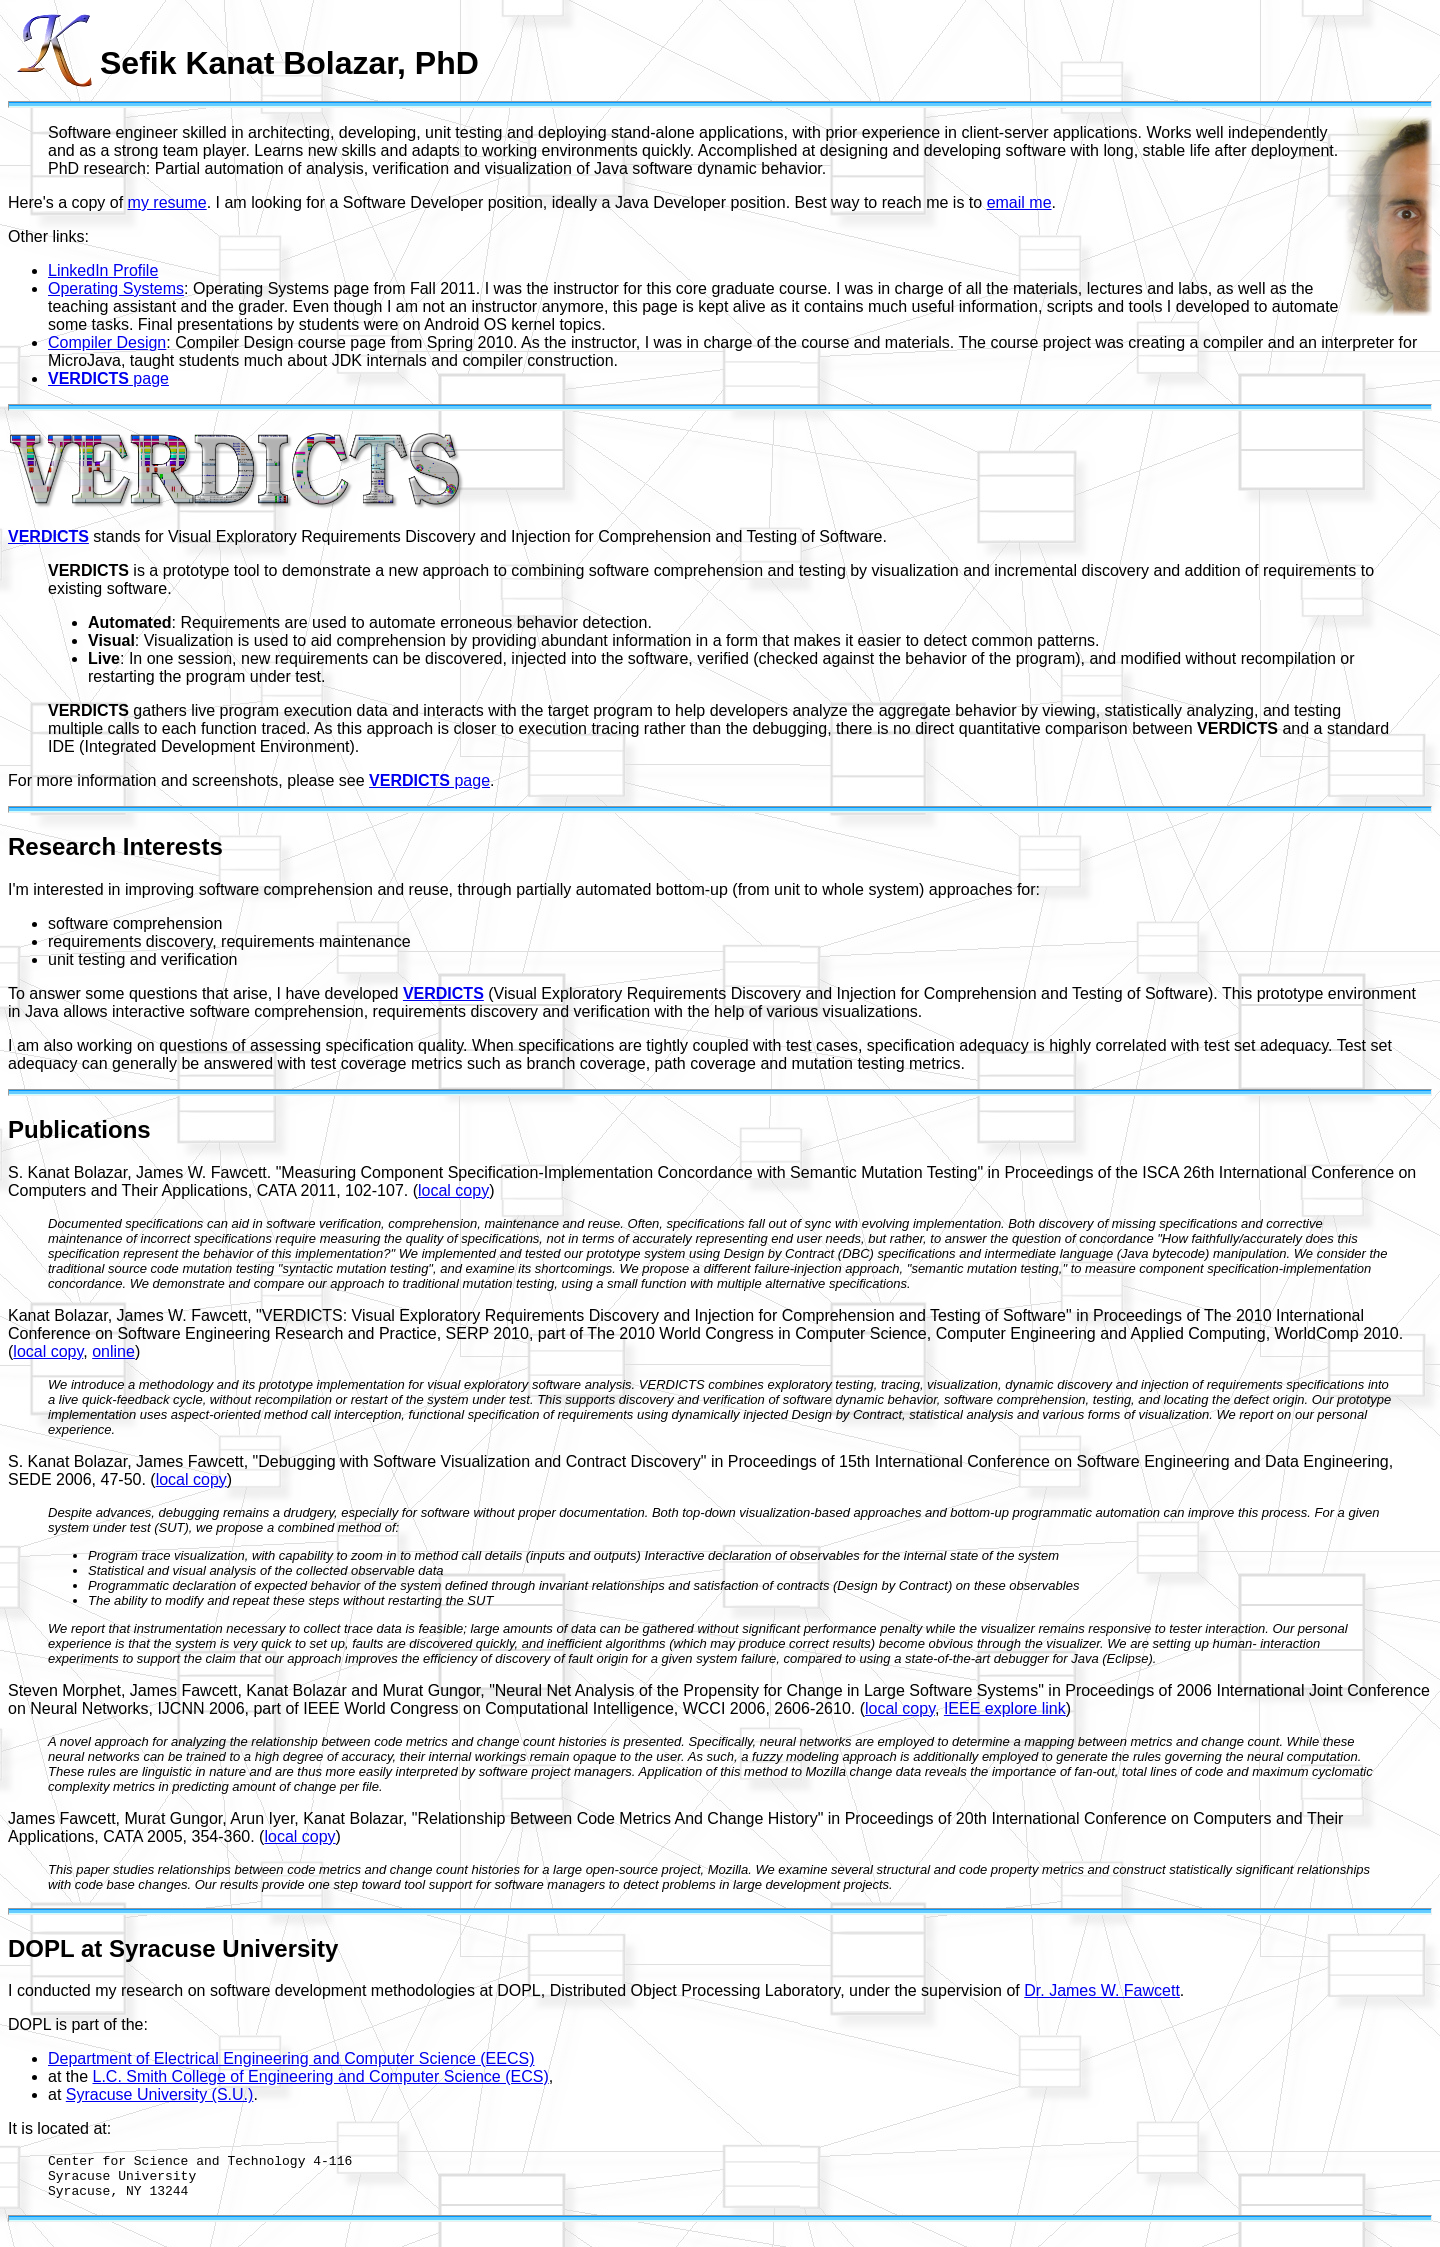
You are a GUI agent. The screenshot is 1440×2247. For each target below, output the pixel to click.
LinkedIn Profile (103, 270)
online (113, 1351)
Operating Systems (116, 288)
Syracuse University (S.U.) (160, 2094)
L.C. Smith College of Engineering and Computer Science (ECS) (320, 2076)
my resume (167, 202)
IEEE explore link (1005, 1708)
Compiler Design (107, 342)
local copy (453, 1190)
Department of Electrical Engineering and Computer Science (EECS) (291, 2058)
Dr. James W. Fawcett (1102, 1990)
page (108, 378)
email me (1019, 202)
